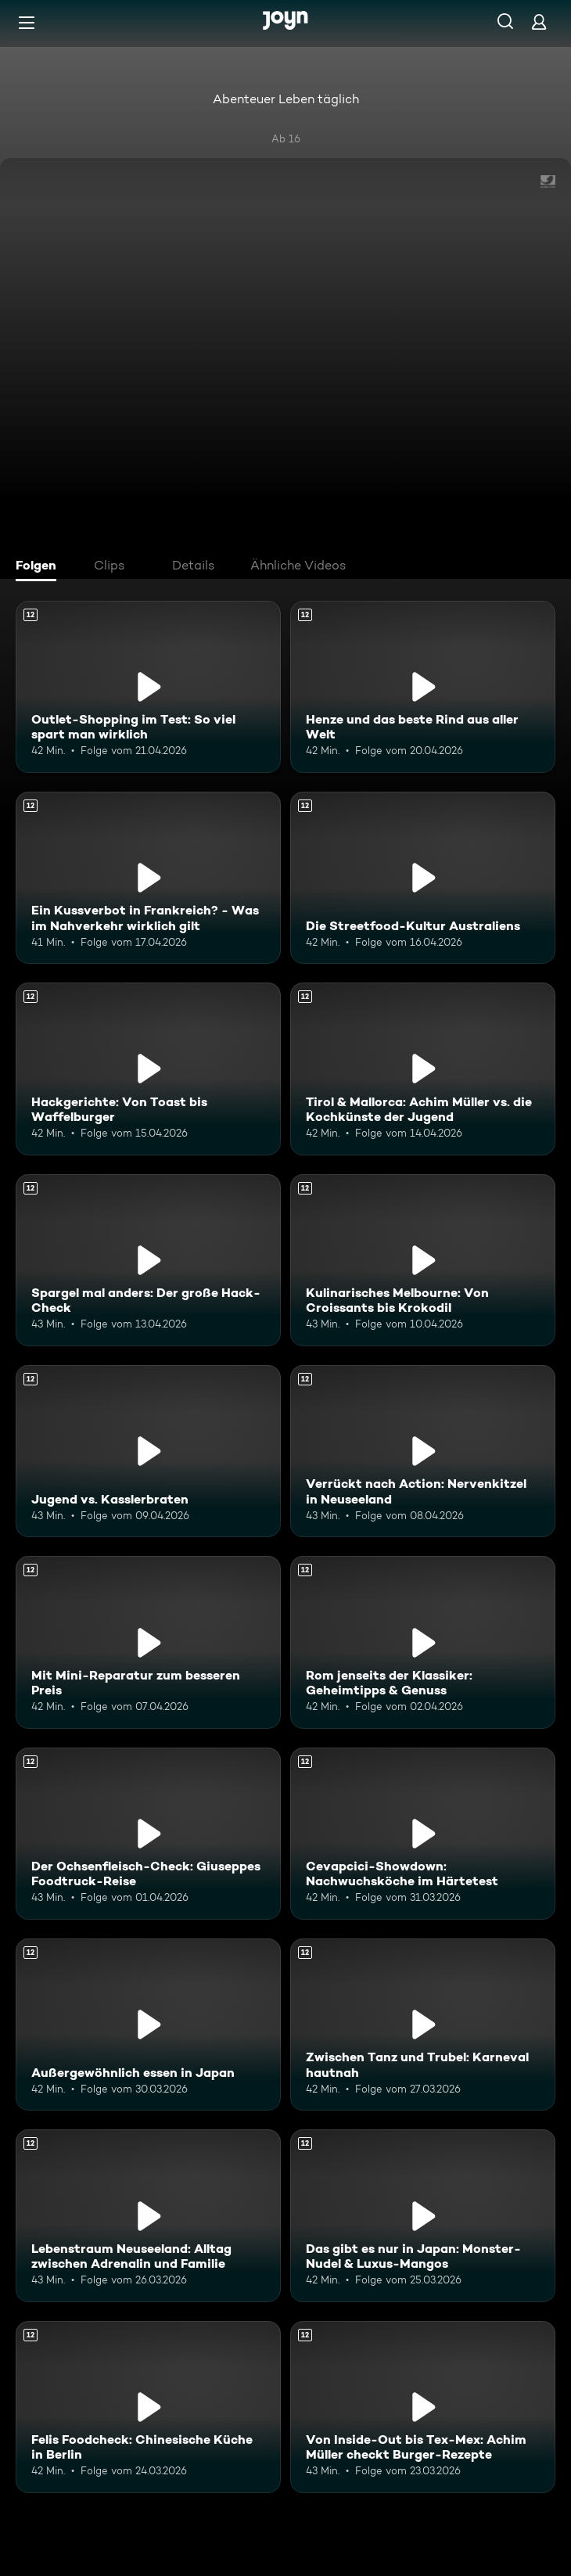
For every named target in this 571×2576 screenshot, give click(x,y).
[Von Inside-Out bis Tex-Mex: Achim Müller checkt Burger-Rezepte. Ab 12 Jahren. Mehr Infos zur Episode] (422, 2407)
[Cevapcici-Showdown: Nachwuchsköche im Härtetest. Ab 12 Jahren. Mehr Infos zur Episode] (422, 1834)
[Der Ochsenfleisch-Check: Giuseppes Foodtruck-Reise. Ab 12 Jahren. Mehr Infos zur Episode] (148, 1834)
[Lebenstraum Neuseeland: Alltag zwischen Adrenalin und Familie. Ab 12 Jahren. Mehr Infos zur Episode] (148, 2215)
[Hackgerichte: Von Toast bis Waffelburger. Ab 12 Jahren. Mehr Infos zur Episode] (148, 1069)
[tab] (40, 567)
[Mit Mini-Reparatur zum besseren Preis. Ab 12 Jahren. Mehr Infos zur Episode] (148, 1642)
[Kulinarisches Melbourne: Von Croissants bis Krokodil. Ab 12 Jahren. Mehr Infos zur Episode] (422, 1260)
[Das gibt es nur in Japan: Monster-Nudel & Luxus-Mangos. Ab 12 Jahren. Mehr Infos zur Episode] (422, 2215)
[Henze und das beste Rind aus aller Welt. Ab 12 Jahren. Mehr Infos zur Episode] (422, 687)
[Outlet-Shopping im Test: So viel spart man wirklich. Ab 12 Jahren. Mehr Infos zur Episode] (148, 687)
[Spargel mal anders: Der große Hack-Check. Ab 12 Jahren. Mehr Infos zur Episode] (148, 1260)
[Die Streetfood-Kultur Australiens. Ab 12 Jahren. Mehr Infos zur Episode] (422, 878)
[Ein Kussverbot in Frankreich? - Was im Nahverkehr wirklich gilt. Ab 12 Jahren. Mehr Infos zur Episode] (148, 878)
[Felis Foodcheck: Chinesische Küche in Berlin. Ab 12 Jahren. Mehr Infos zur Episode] (148, 2407)
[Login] (539, 21)
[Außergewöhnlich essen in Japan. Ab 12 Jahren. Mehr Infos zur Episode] (148, 2024)
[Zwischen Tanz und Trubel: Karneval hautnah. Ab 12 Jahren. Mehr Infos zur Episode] (422, 2024)
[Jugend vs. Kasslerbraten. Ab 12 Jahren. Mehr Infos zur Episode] (148, 1451)
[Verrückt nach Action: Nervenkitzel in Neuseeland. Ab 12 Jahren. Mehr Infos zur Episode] (422, 1451)
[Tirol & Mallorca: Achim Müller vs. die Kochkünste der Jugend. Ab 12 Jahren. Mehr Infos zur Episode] (422, 1069)
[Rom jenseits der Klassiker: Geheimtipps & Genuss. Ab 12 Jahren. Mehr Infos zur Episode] (422, 1642)
